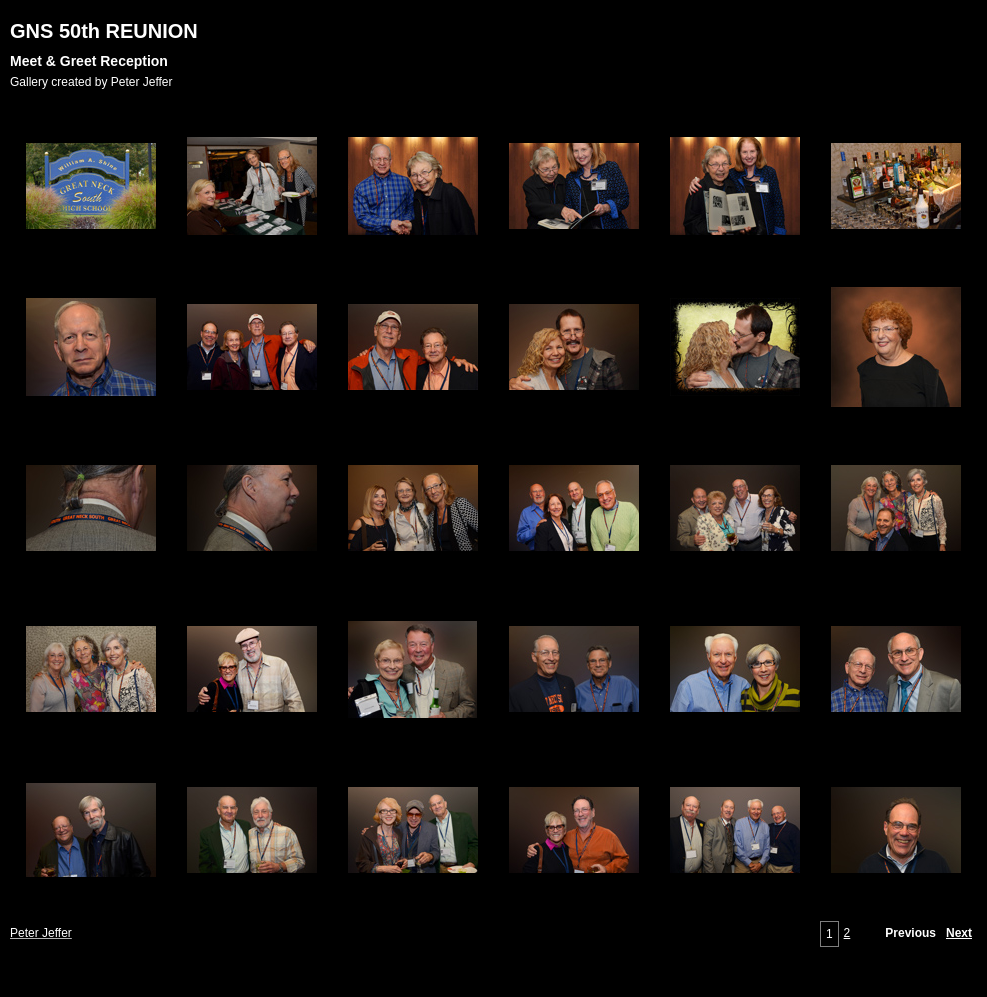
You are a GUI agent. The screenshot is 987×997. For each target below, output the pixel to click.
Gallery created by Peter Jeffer (91, 82)
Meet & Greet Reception (89, 61)
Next (959, 933)
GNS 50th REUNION (104, 31)
